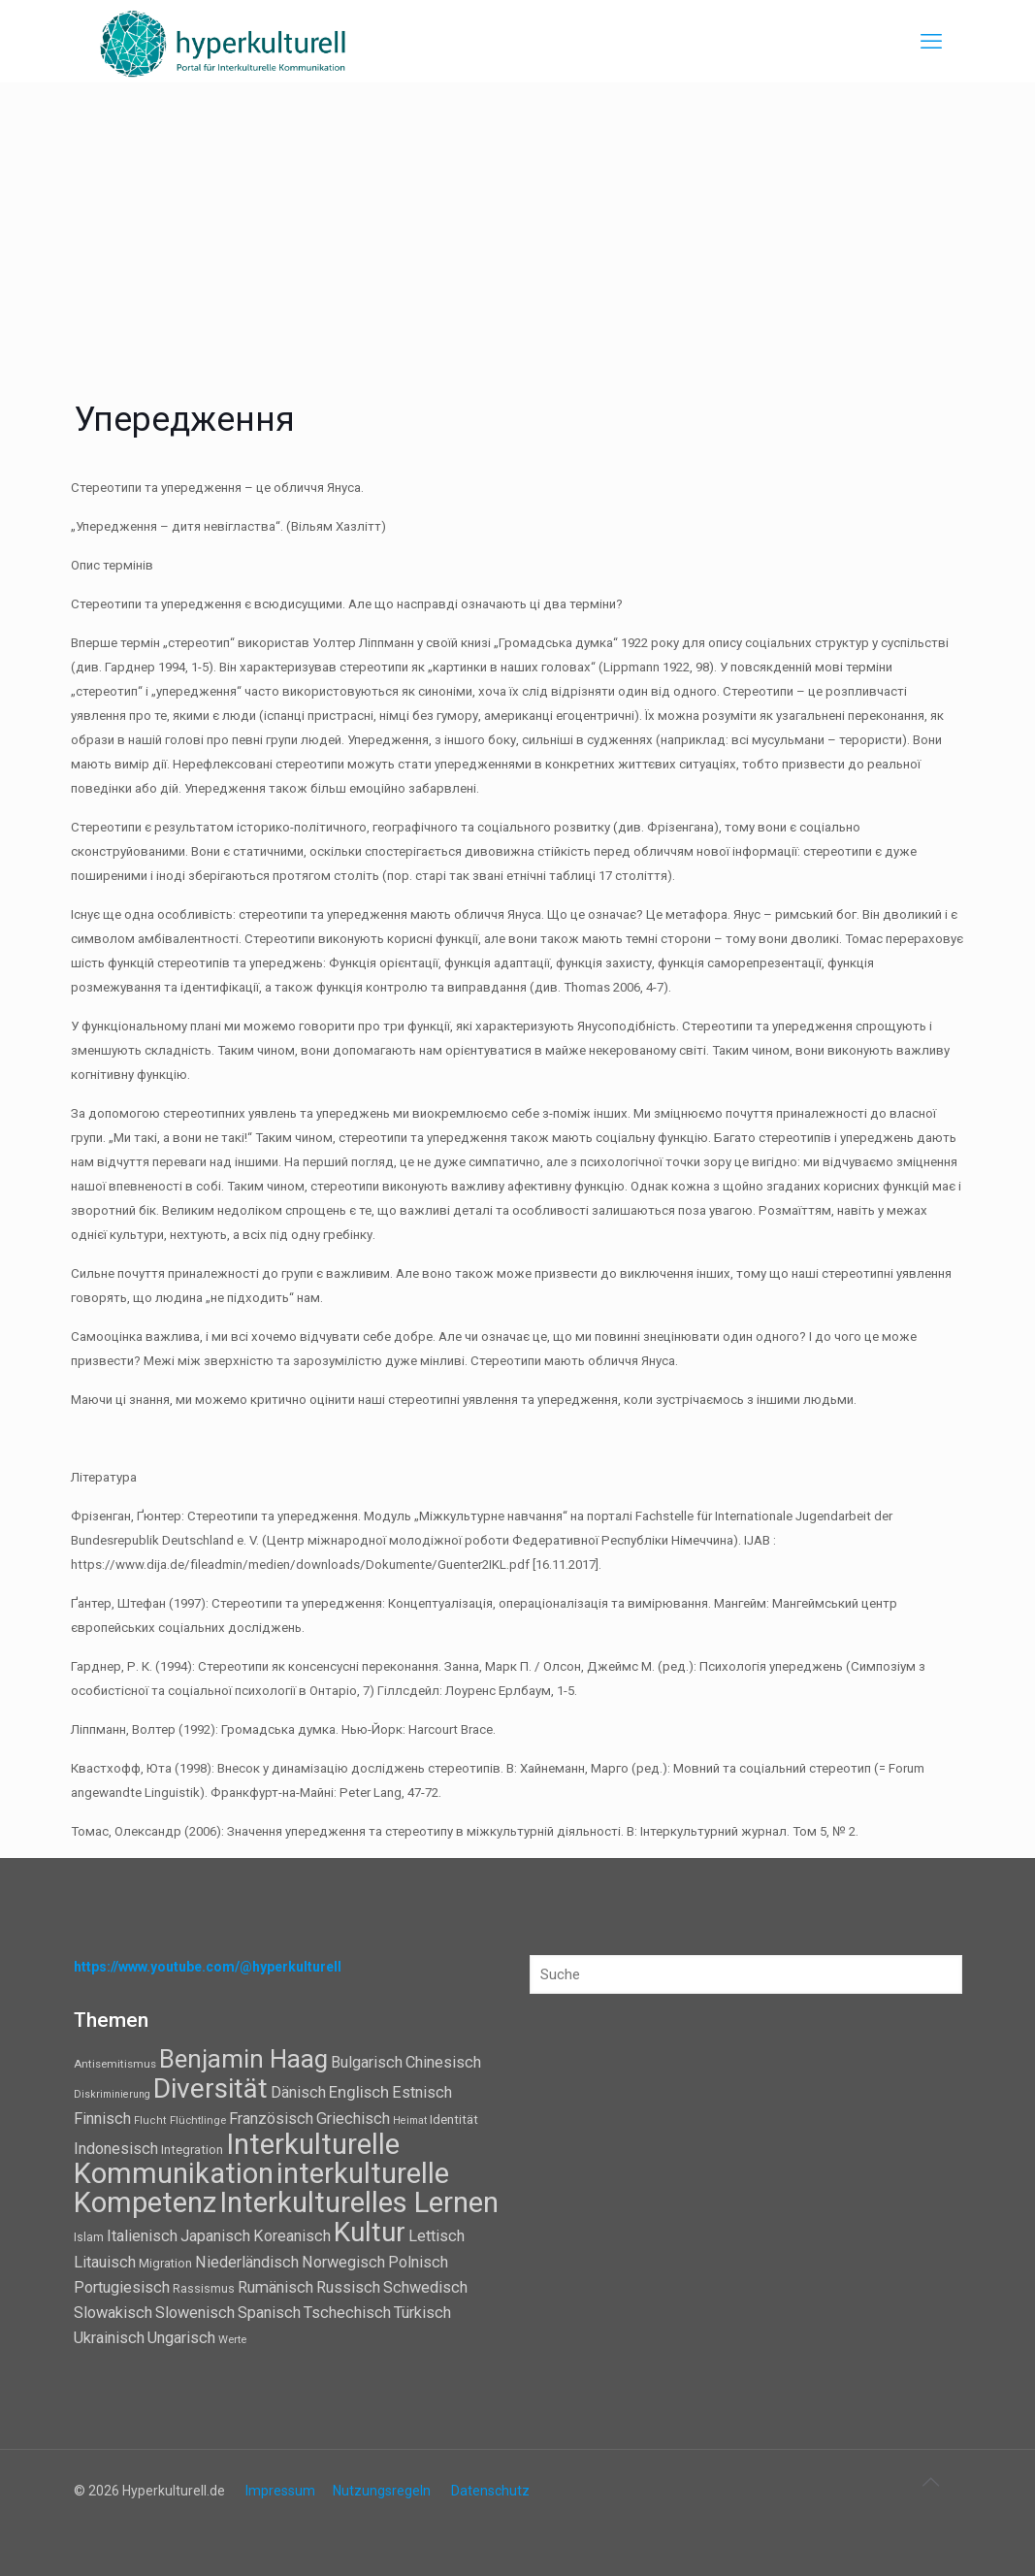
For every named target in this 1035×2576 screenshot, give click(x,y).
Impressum (280, 2490)
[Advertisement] (517, 228)
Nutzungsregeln (382, 2490)
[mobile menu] (931, 41)
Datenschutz (490, 2490)
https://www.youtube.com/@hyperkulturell (207, 1966)
